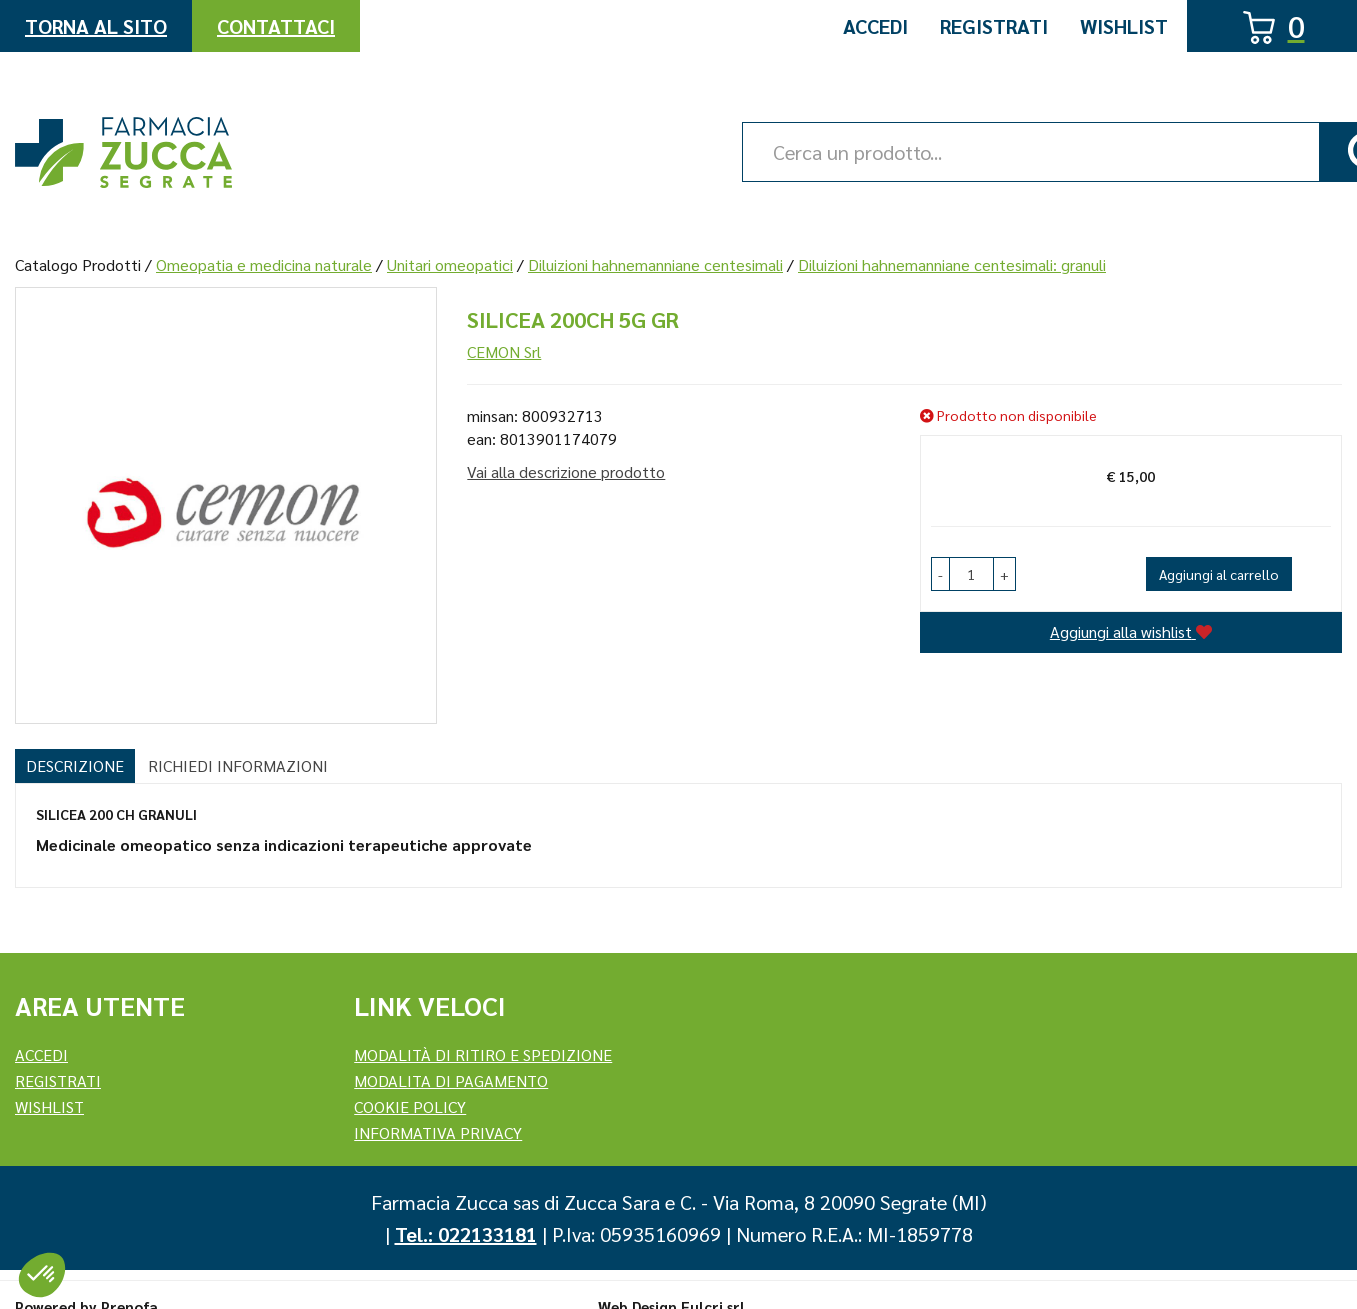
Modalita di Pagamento (451, 1080)
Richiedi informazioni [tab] (238, 765)
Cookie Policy (410, 1106)
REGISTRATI (58, 1080)
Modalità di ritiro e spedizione (483, 1054)
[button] (940, 574)
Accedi (875, 26)
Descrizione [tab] (75, 765)
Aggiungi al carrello (1219, 574)
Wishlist (1124, 26)
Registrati (994, 26)
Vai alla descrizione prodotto (566, 471)
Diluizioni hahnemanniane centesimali (655, 264)
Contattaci (276, 26)
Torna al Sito (96, 26)
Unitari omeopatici (450, 264)
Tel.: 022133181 (466, 1234)
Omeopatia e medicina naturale (264, 264)
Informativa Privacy (438, 1132)
